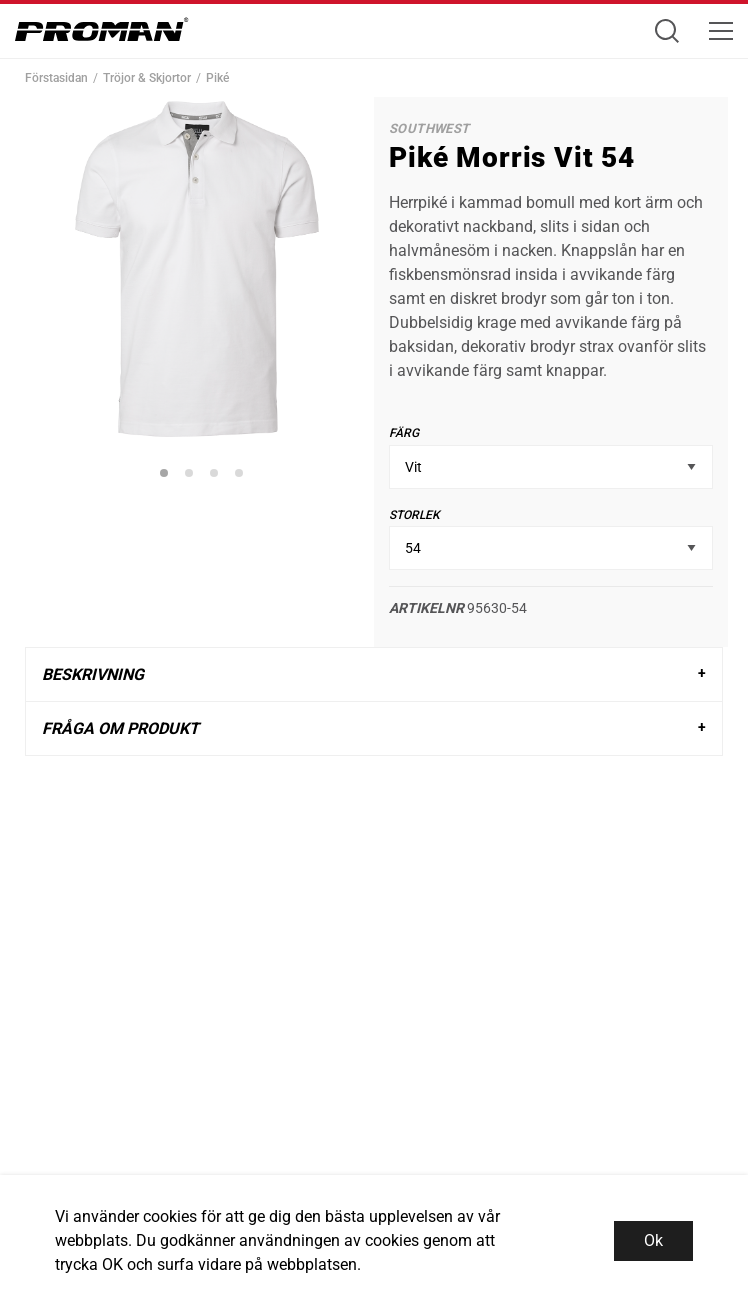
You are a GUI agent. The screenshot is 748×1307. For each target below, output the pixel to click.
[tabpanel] (197, 269)
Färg (404, 433)
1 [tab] (167, 476)
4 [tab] (242, 476)
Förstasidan (56, 78)
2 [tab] (192, 476)
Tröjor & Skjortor (147, 78)
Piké (217, 78)
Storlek (414, 515)
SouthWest (429, 128)
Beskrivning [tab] (93, 674)
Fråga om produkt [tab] (120, 728)
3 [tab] (217, 476)
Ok (653, 1240)
